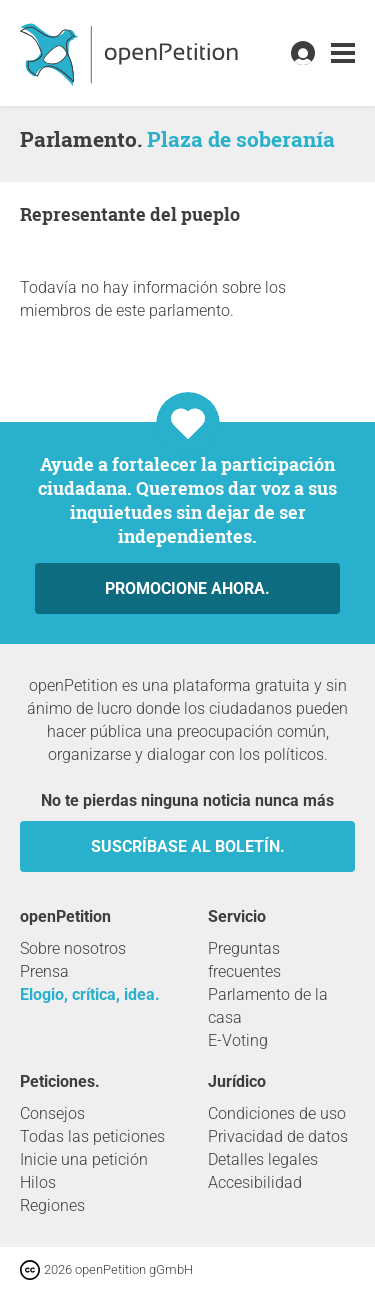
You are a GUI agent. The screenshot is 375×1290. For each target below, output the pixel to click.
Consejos (52, 1113)
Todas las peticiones (92, 1136)
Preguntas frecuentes (244, 960)
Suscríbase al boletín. (188, 846)
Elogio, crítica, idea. (90, 994)
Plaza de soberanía (241, 139)
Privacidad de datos (278, 1136)
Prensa (44, 971)
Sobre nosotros (73, 948)
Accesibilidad (255, 1182)
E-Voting (238, 1040)
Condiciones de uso (277, 1113)
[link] (343, 53)
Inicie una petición (84, 1159)
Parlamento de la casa (268, 1006)
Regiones (52, 1205)
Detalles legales (263, 1159)
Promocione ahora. (187, 588)
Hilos (38, 1182)
